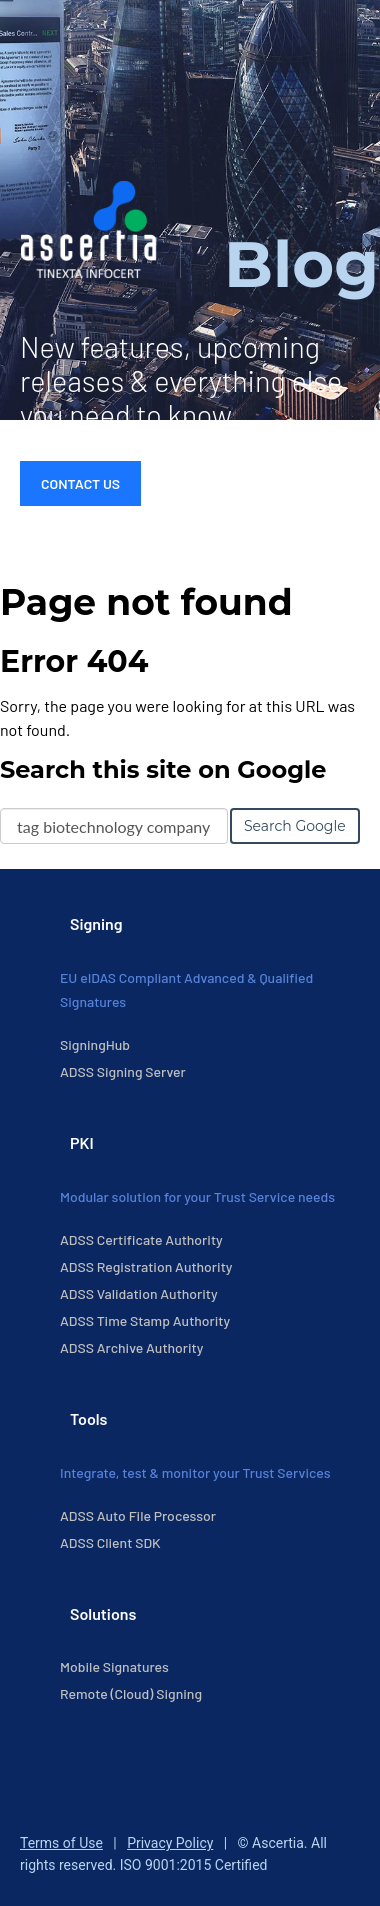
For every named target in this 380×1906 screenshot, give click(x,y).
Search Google (295, 826)
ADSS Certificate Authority (141, 1239)
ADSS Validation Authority (139, 1293)
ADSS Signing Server (123, 1071)
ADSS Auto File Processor (138, 1515)
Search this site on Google (163, 769)
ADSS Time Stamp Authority (145, 1320)
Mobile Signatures (114, 1666)
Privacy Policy (170, 1843)
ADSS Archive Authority (131, 1347)
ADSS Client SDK (110, 1542)
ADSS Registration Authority (146, 1266)
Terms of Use (61, 1843)
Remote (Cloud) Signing (131, 1693)
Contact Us (80, 483)
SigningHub (95, 1044)
